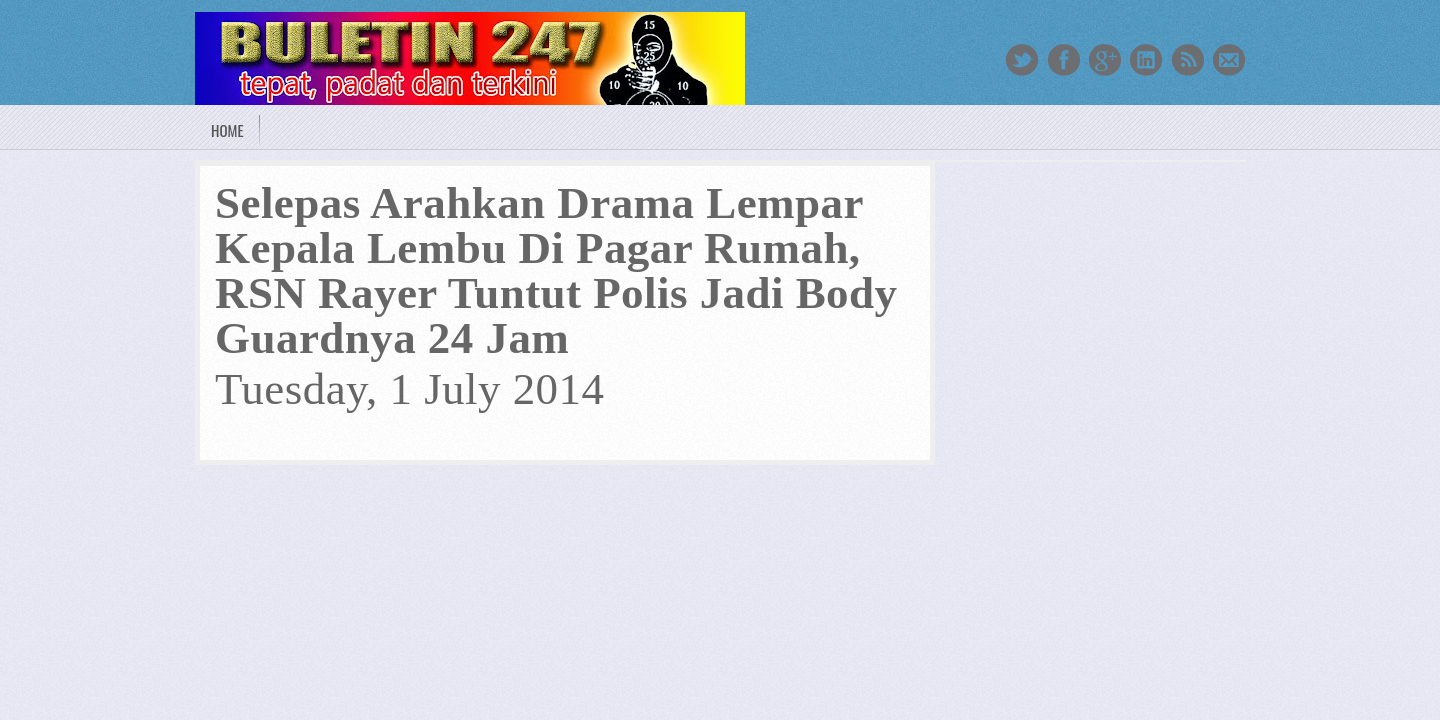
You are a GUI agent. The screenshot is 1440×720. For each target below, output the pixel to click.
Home (227, 130)
